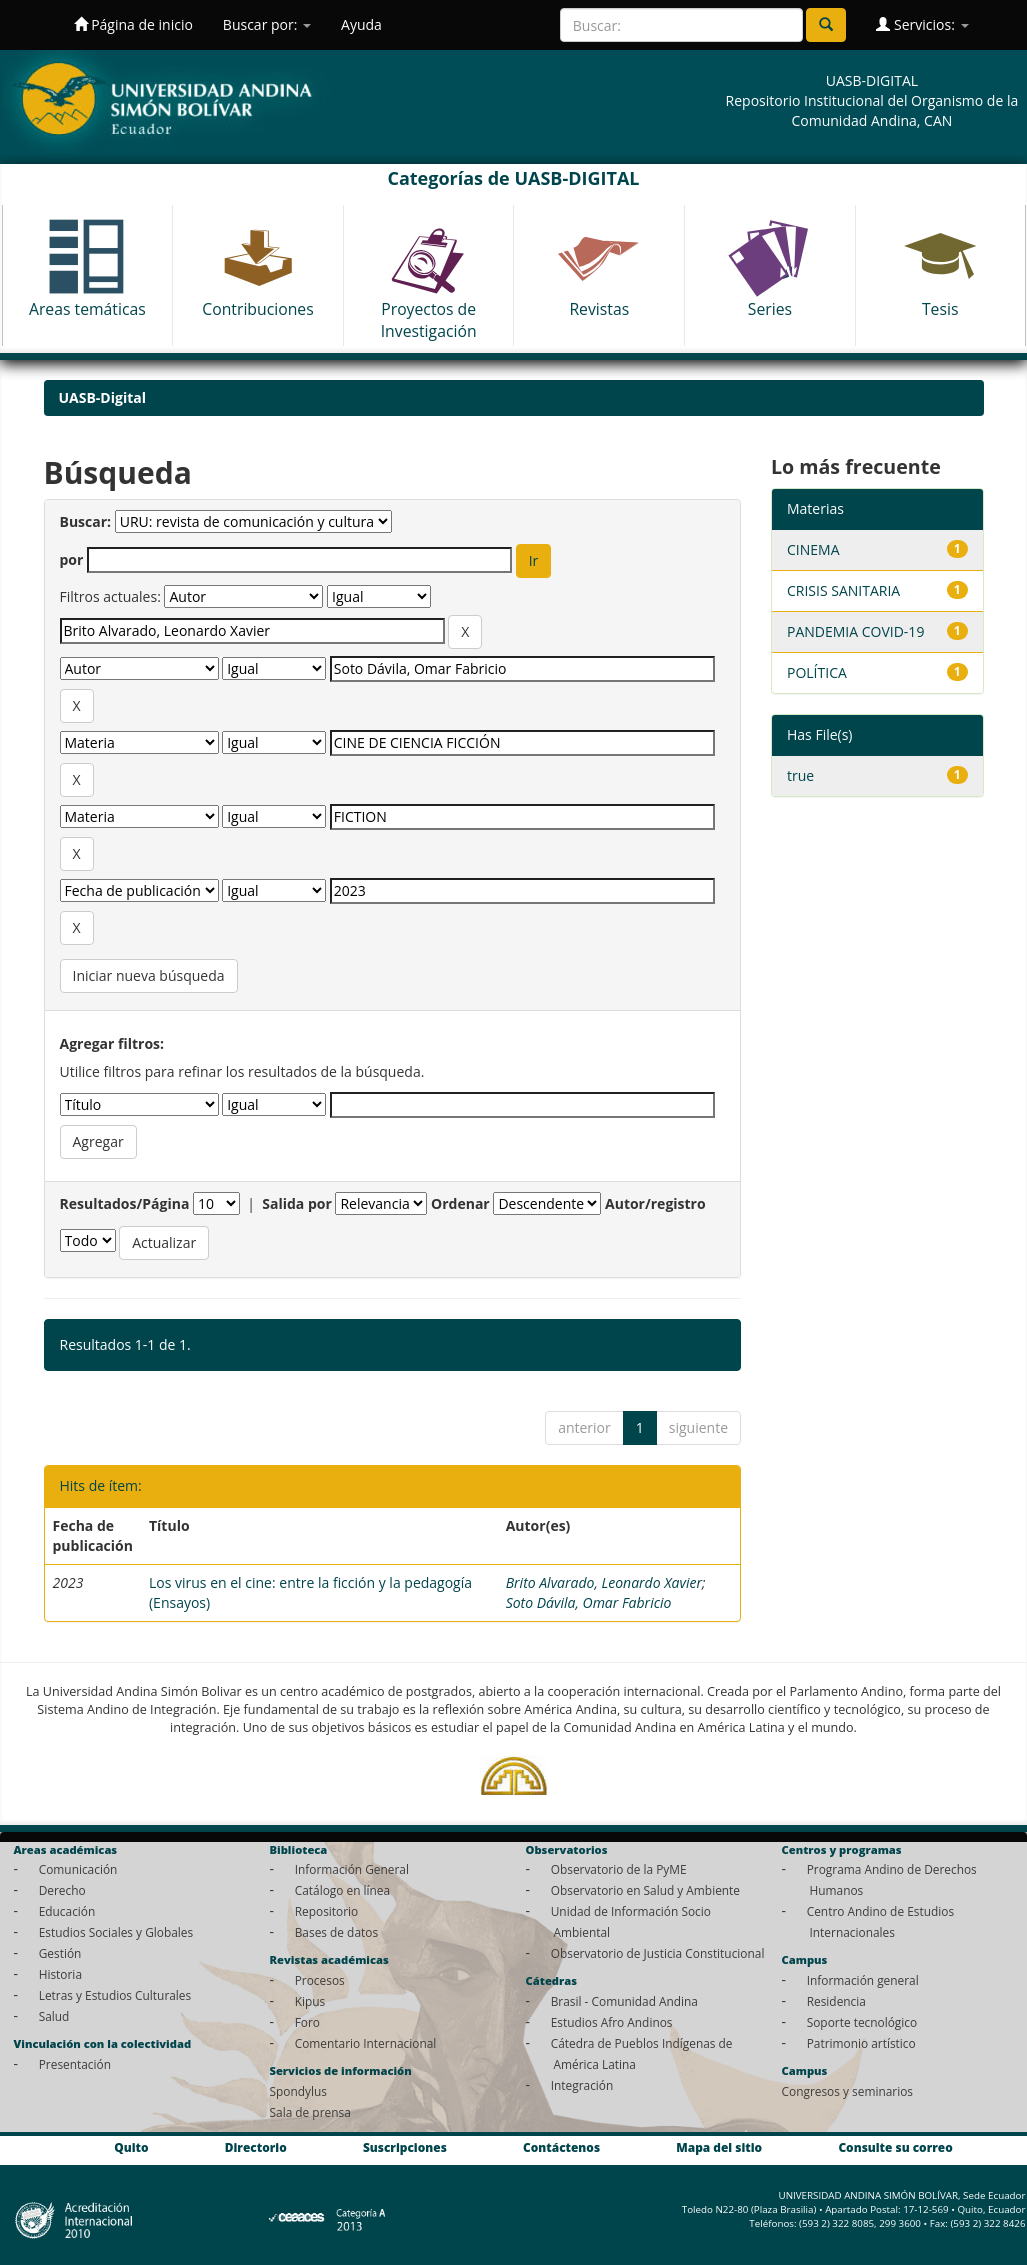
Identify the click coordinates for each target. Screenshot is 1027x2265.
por (72, 559)
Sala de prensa (310, 2112)
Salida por (297, 1203)
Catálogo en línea (342, 1890)
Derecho (62, 1890)
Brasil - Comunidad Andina (624, 2001)
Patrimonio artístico (861, 2043)
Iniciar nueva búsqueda (149, 975)
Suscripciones (405, 2148)
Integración (582, 2085)
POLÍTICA (817, 672)
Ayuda (361, 24)
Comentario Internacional (366, 2043)
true (800, 775)
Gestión (60, 1953)
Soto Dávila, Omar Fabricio (589, 1602)
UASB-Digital (103, 397)
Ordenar (460, 1203)
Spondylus (298, 2091)
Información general (863, 1980)
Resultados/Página (125, 1203)
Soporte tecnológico (862, 2022)
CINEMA (813, 549)
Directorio (256, 2148)
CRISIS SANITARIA (843, 590)
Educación (67, 1911)
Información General (352, 1869)
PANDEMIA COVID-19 (855, 631)
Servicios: (922, 24)
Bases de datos (336, 1932)
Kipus (310, 2001)
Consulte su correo (895, 2148)
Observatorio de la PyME (619, 1869)
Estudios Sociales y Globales (116, 1932)
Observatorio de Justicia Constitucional (658, 1953)
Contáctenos (561, 2148)
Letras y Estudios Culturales (115, 1995)
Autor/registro (655, 1203)
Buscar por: (267, 24)
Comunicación (78, 1869)
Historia (60, 1974)
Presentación (75, 2064)
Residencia (836, 2001)
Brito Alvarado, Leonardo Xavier (604, 1582)
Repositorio (327, 1911)
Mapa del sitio (719, 2148)
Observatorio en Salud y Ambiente (645, 1890)
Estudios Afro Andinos (612, 2022)
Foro (307, 2022)
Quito (131, 2148)
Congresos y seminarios (847, 2091)
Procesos (320, 1980)
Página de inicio (133, 24)
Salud (54, 2016)
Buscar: (86, 521)
